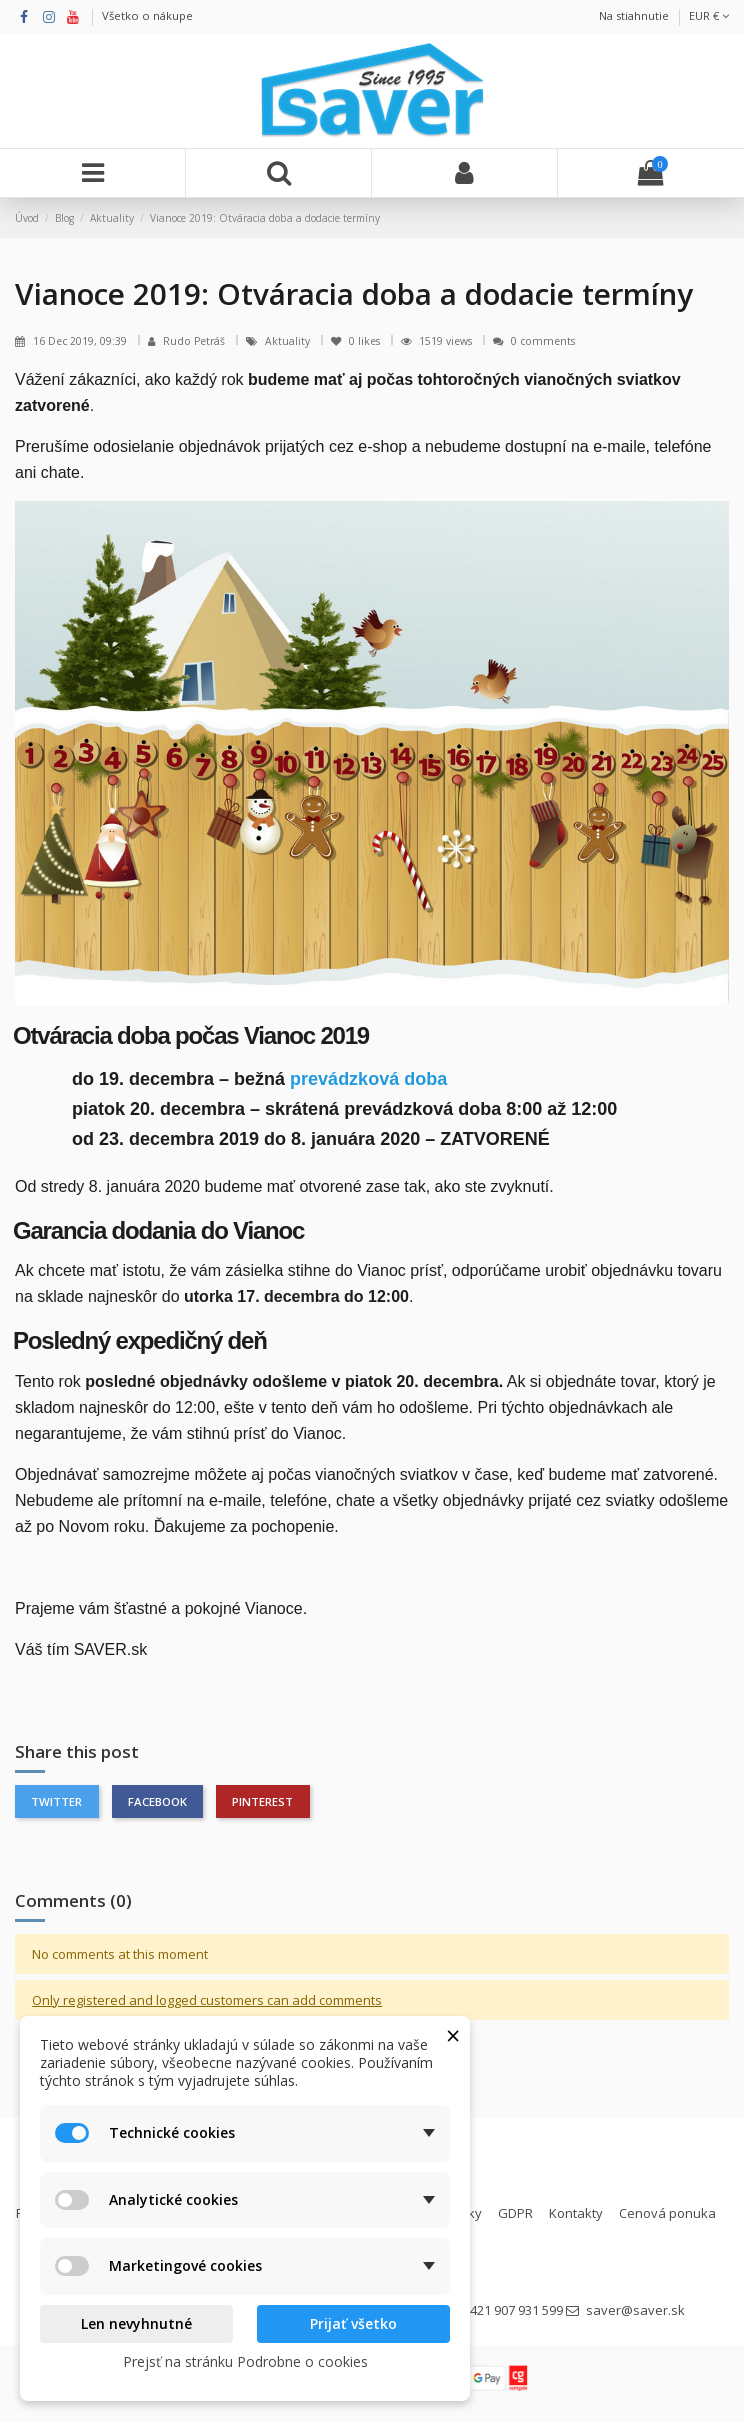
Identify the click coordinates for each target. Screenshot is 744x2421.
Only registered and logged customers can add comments (207, 2000)
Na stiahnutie (634, 15)
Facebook (157, 1801)
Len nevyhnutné (136, 2323)
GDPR (515, 2213)
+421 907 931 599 (513, 2310)
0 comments (543, 341)
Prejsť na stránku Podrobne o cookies (245, 2361)
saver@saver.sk (635, 2310)
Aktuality (289, 341)
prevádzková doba (368, 1079)
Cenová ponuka (667, 2213)
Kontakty (576, 2213)
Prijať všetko (353, 2323)
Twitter (56, 1801)
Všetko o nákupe (147, 15)
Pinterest (262, 1801)
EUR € (709, 15)
